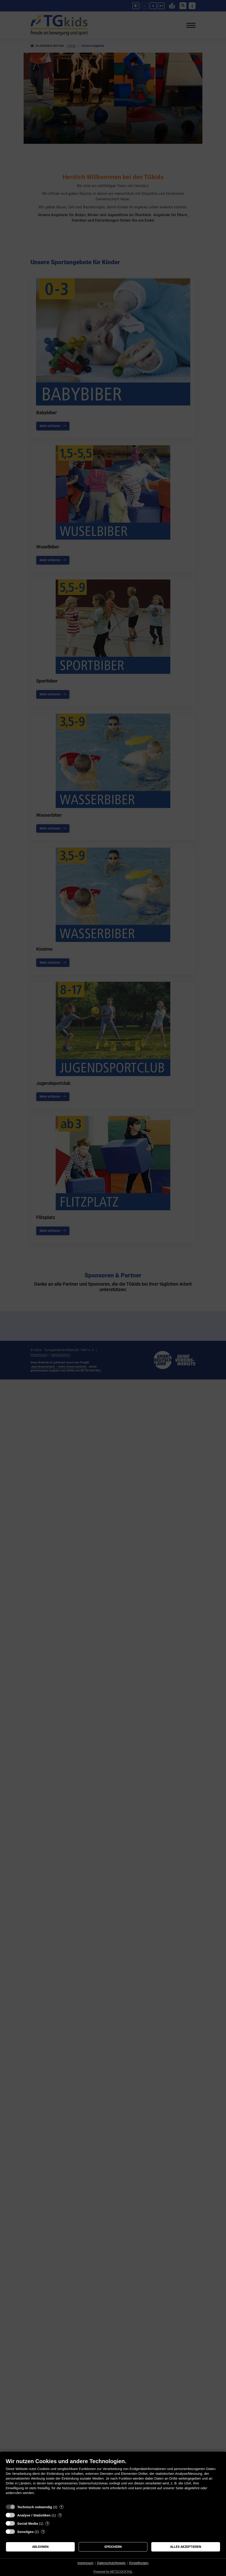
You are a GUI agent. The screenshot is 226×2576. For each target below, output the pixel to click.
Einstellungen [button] (139, 2563)
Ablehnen (40, 2547)
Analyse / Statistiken (34, 2515)
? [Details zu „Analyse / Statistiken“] (60, 2515)
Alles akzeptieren (185, 2547)
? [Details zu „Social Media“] (47, 2523)
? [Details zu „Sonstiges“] (43, 2531)
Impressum (85, 2563)
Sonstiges (25, 2532)
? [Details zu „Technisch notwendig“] (61, 2507)
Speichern (113, 2547)
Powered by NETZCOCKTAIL (113, 2571)
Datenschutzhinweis (111, 2563)
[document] (113, 2480)
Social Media (27, 2523)
